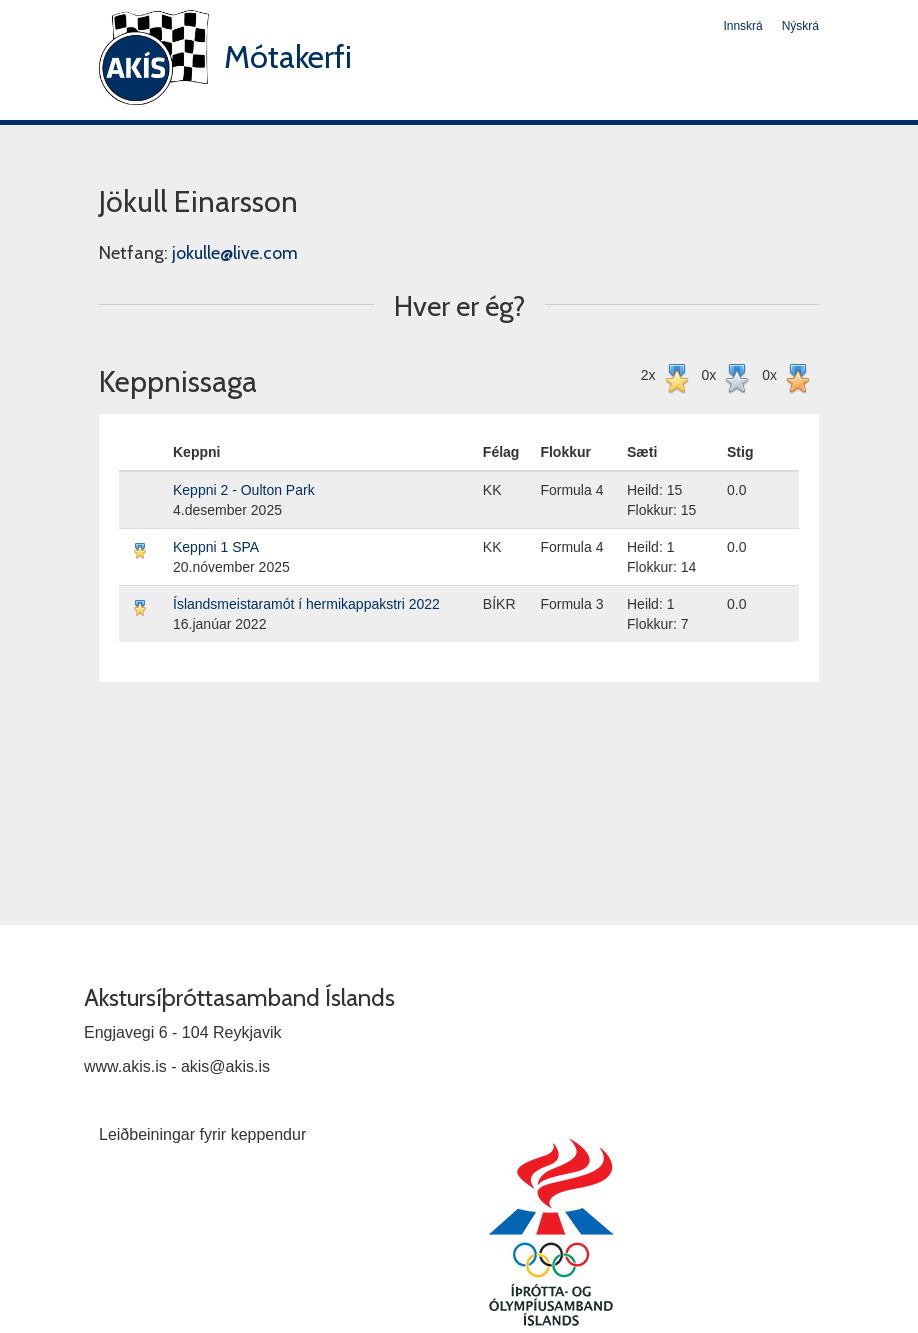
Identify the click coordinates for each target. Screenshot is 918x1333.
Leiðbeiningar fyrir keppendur (202, 1134)
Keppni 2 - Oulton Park (244, 490)
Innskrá (742, 26)
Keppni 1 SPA (216, 547)
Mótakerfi (288, 56)
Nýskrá (800, 26)
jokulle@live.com (235, 253)
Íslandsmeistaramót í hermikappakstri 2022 (306, 604)
